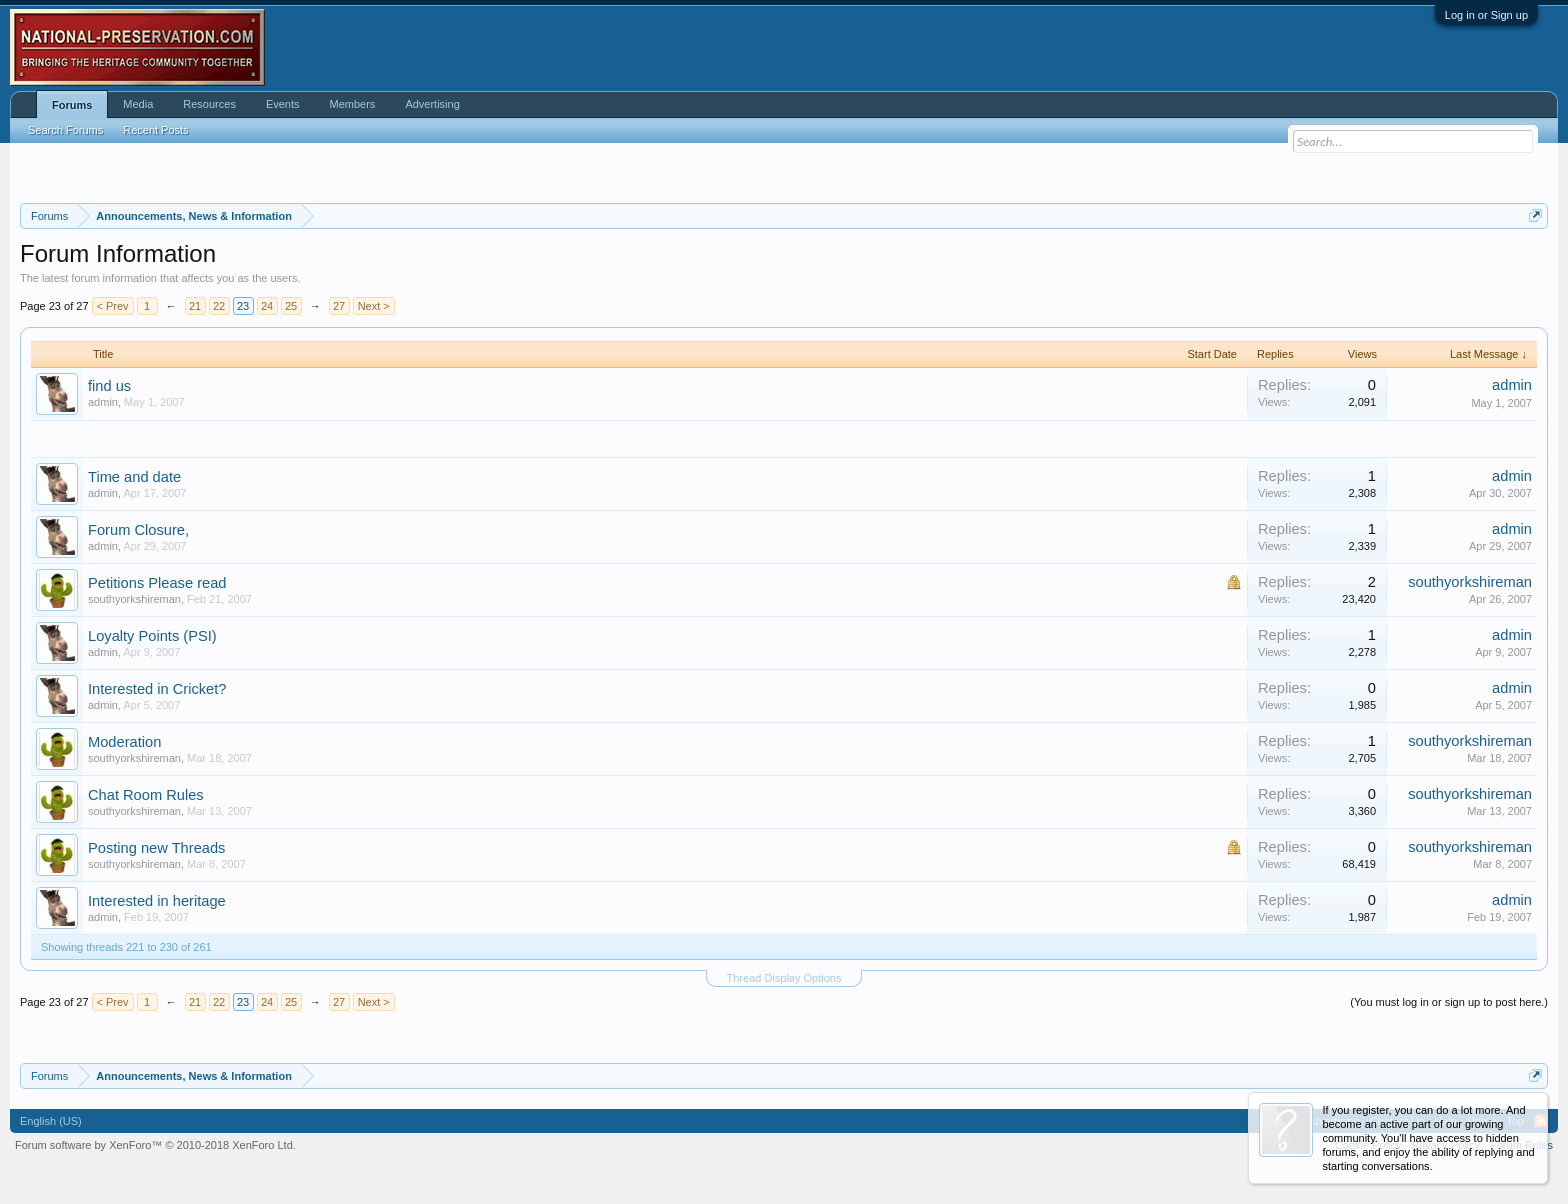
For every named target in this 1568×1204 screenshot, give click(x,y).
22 (219, 306)
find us (109, 386)
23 (243, 306)
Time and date (134, 477)
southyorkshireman (134, 599)
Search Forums (65, 130)
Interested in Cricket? (157, 689)
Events (283, 104)
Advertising (432, 104)
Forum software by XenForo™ (155, 1145)
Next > (374, 306)
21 (195, 306)
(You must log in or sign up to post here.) (1449, 1002)
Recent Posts (155, 130)
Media (138, 104)
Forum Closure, (138, 530)
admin (103, 402)
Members (353, 104)
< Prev (113, 306)
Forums (72, 105)
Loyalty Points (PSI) (152, 636)
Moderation (124, 742)
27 (339, 306)
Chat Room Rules (146, 795)
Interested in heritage (157, 901)
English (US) (51, 1121)
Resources (209, 104)
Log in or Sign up (1486, 15)
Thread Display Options (784, 978)
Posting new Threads (156, 848)
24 (267, 306)
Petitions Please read (157, 583)
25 (291, 306)
